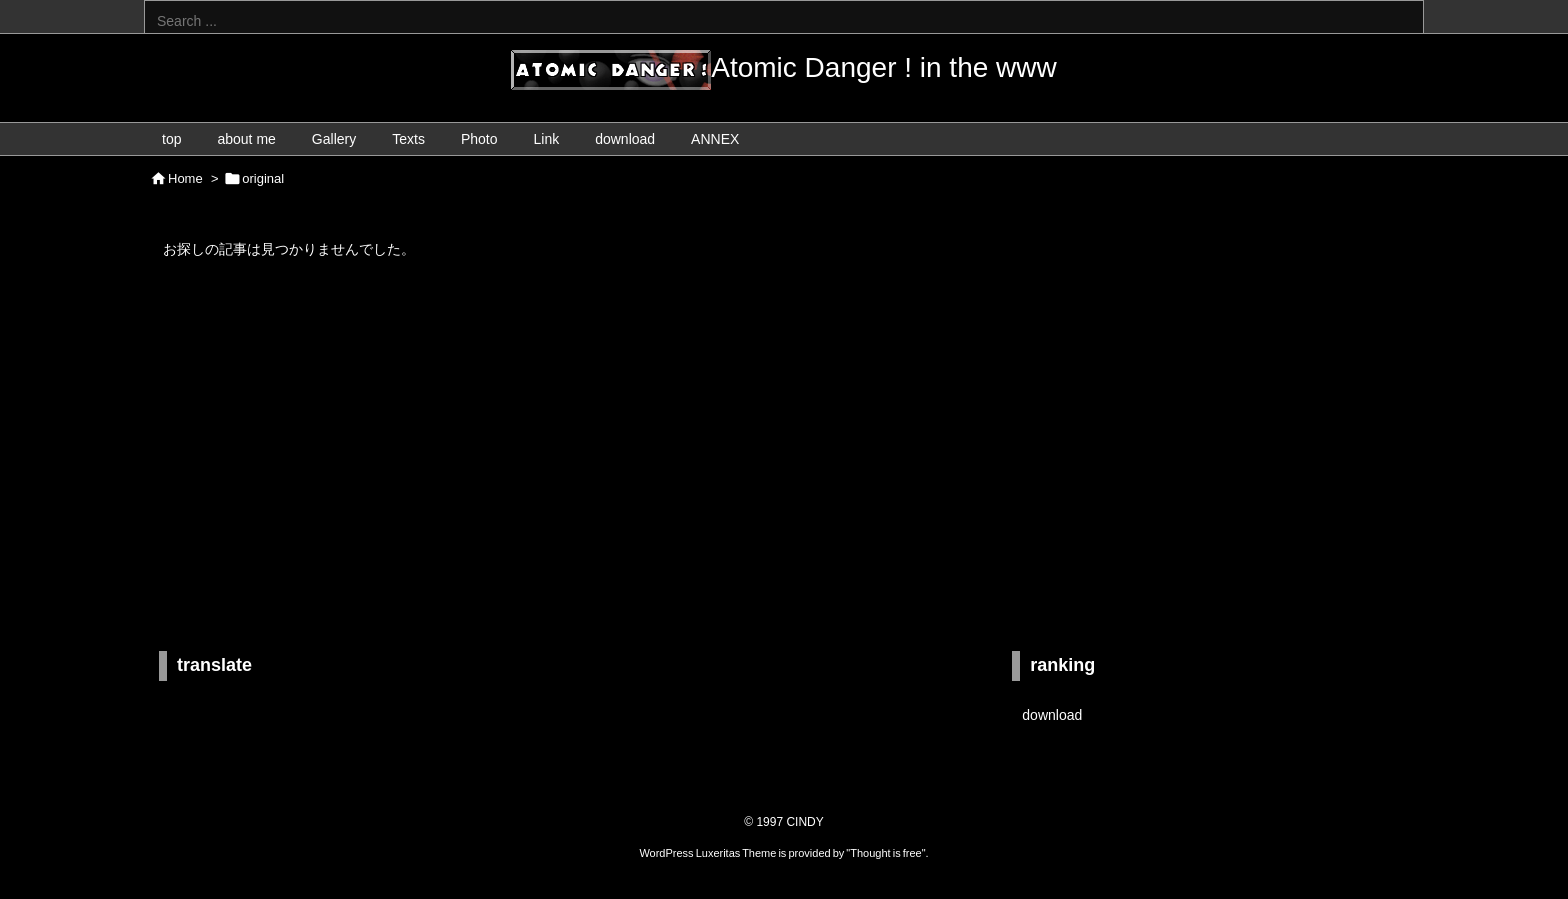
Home (185, 178)
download (1052, 715)
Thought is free (885, 853)
